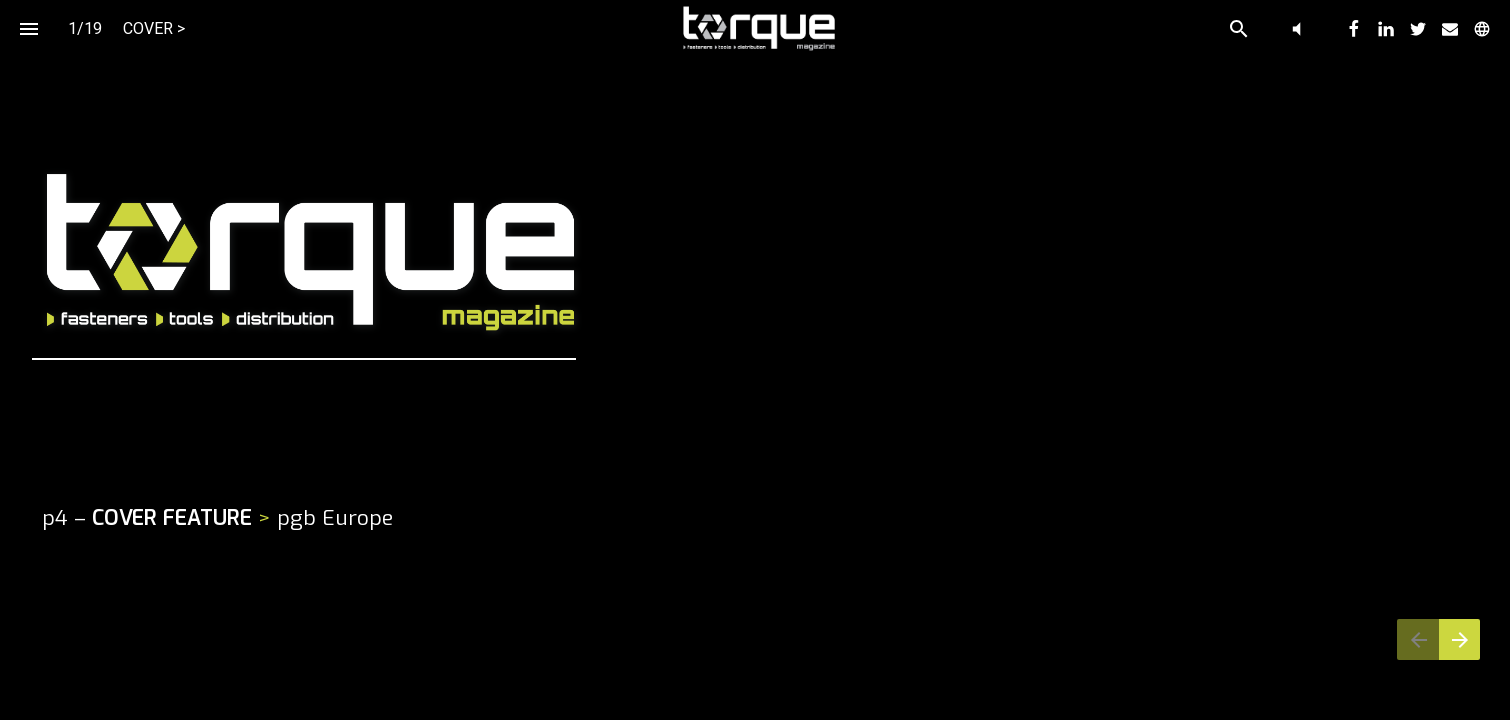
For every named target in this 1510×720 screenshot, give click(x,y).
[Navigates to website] (1341, 360)
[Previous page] (1418, 639)
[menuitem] (1354, 29)
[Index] (28, 28)
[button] (1296, 28)
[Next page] (1459, 639)
